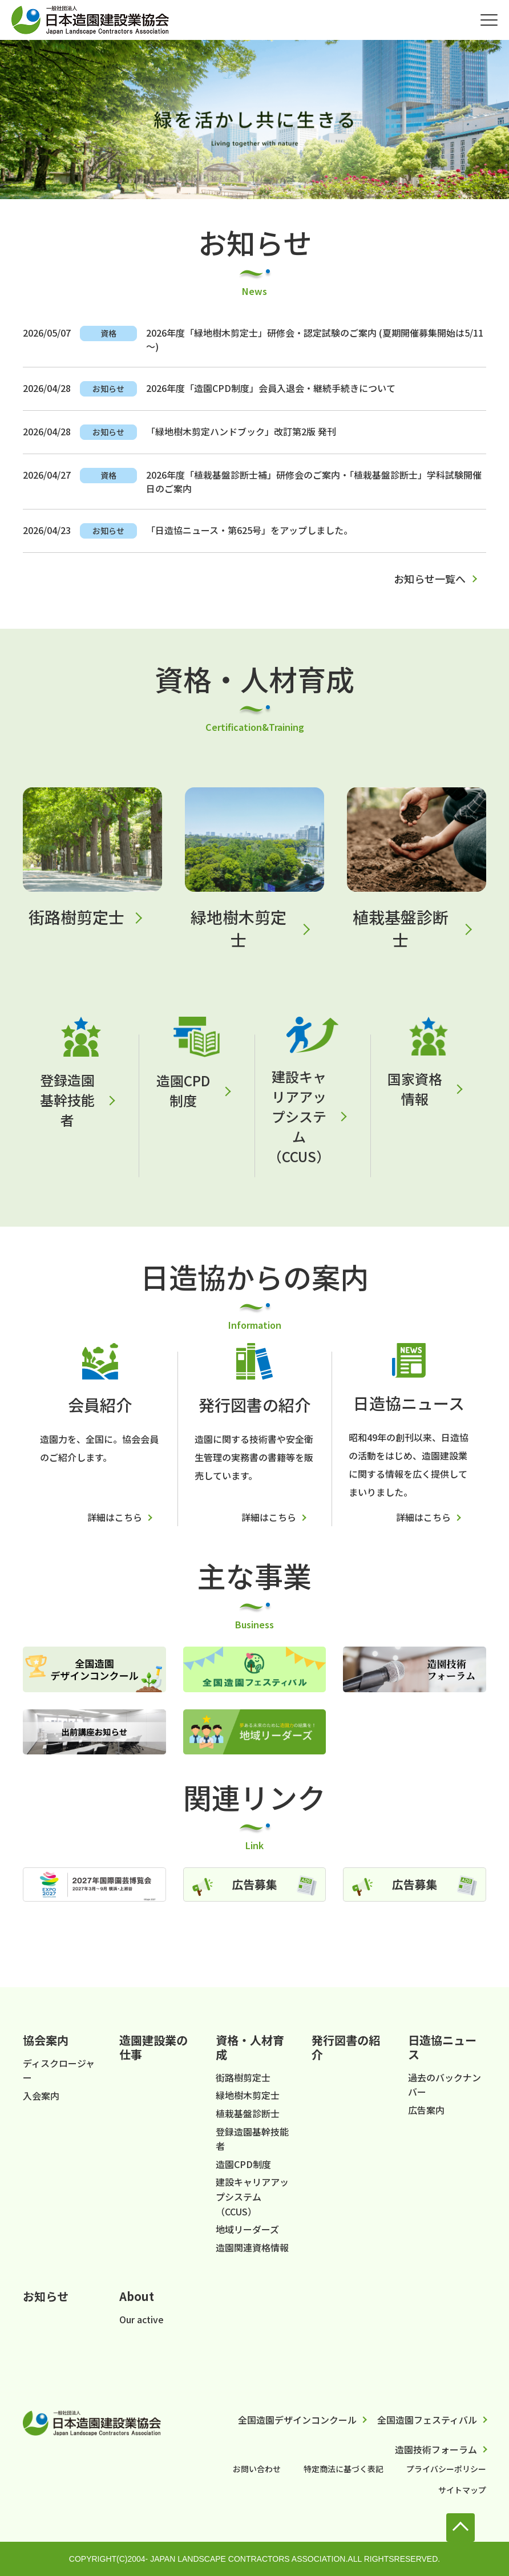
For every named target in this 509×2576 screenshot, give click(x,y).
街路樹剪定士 (76, 916)
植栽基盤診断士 (401, 928)
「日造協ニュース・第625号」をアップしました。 (249, 530)
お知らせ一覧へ (430, 578)
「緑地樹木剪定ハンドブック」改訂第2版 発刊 (241, 431)
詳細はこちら (114, 1517)
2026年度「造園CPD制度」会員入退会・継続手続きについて (270, 388)
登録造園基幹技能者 (67, 1100)
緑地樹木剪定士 (238, 928)
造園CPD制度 (183, 1090)
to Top (460, 2527)
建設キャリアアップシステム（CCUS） (299, 1116)
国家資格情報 (414, 1089)
